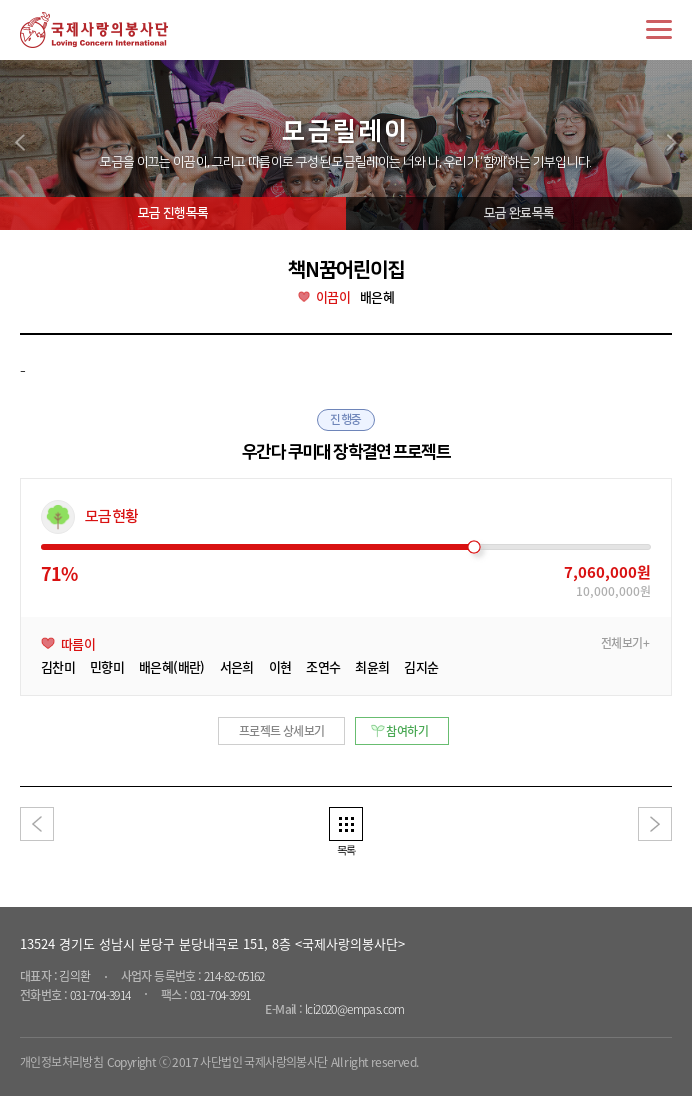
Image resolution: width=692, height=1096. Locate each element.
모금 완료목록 (519, 213)
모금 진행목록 (173, 213)
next (672, 142)
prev (20, 142)
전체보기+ (625, 643)
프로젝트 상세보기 (282, 731)
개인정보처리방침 (61, 1062)
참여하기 (407, 731)
